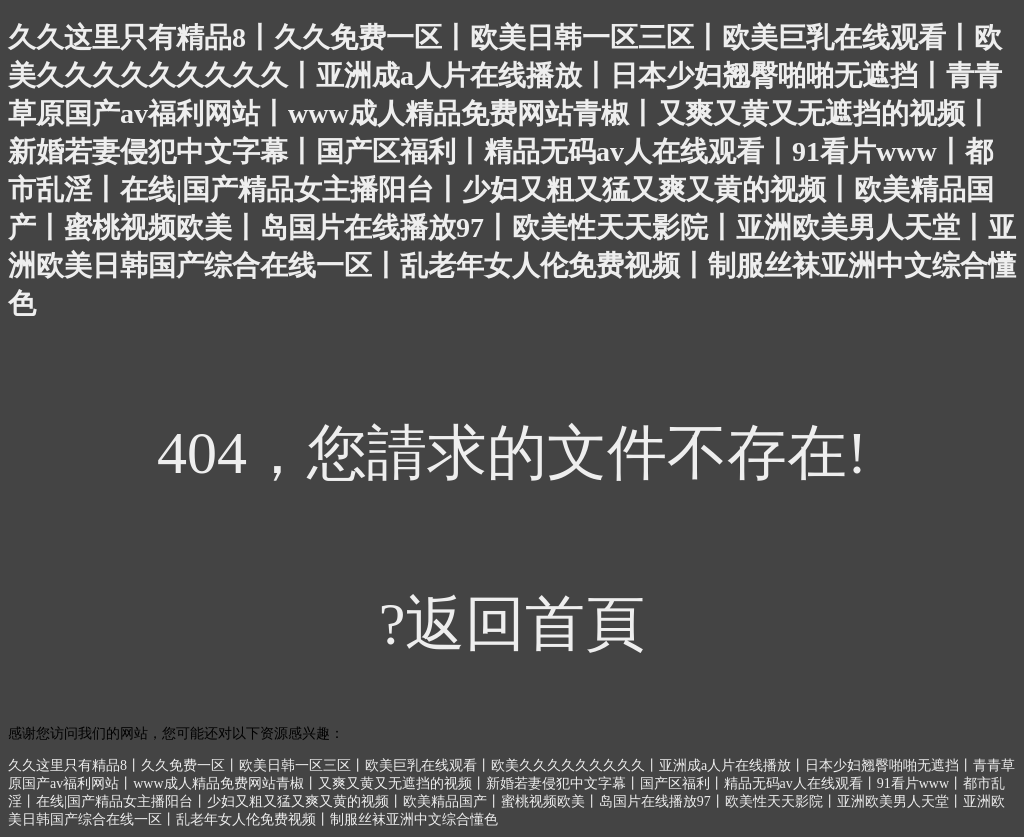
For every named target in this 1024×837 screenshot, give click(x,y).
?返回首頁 (512, 624)
